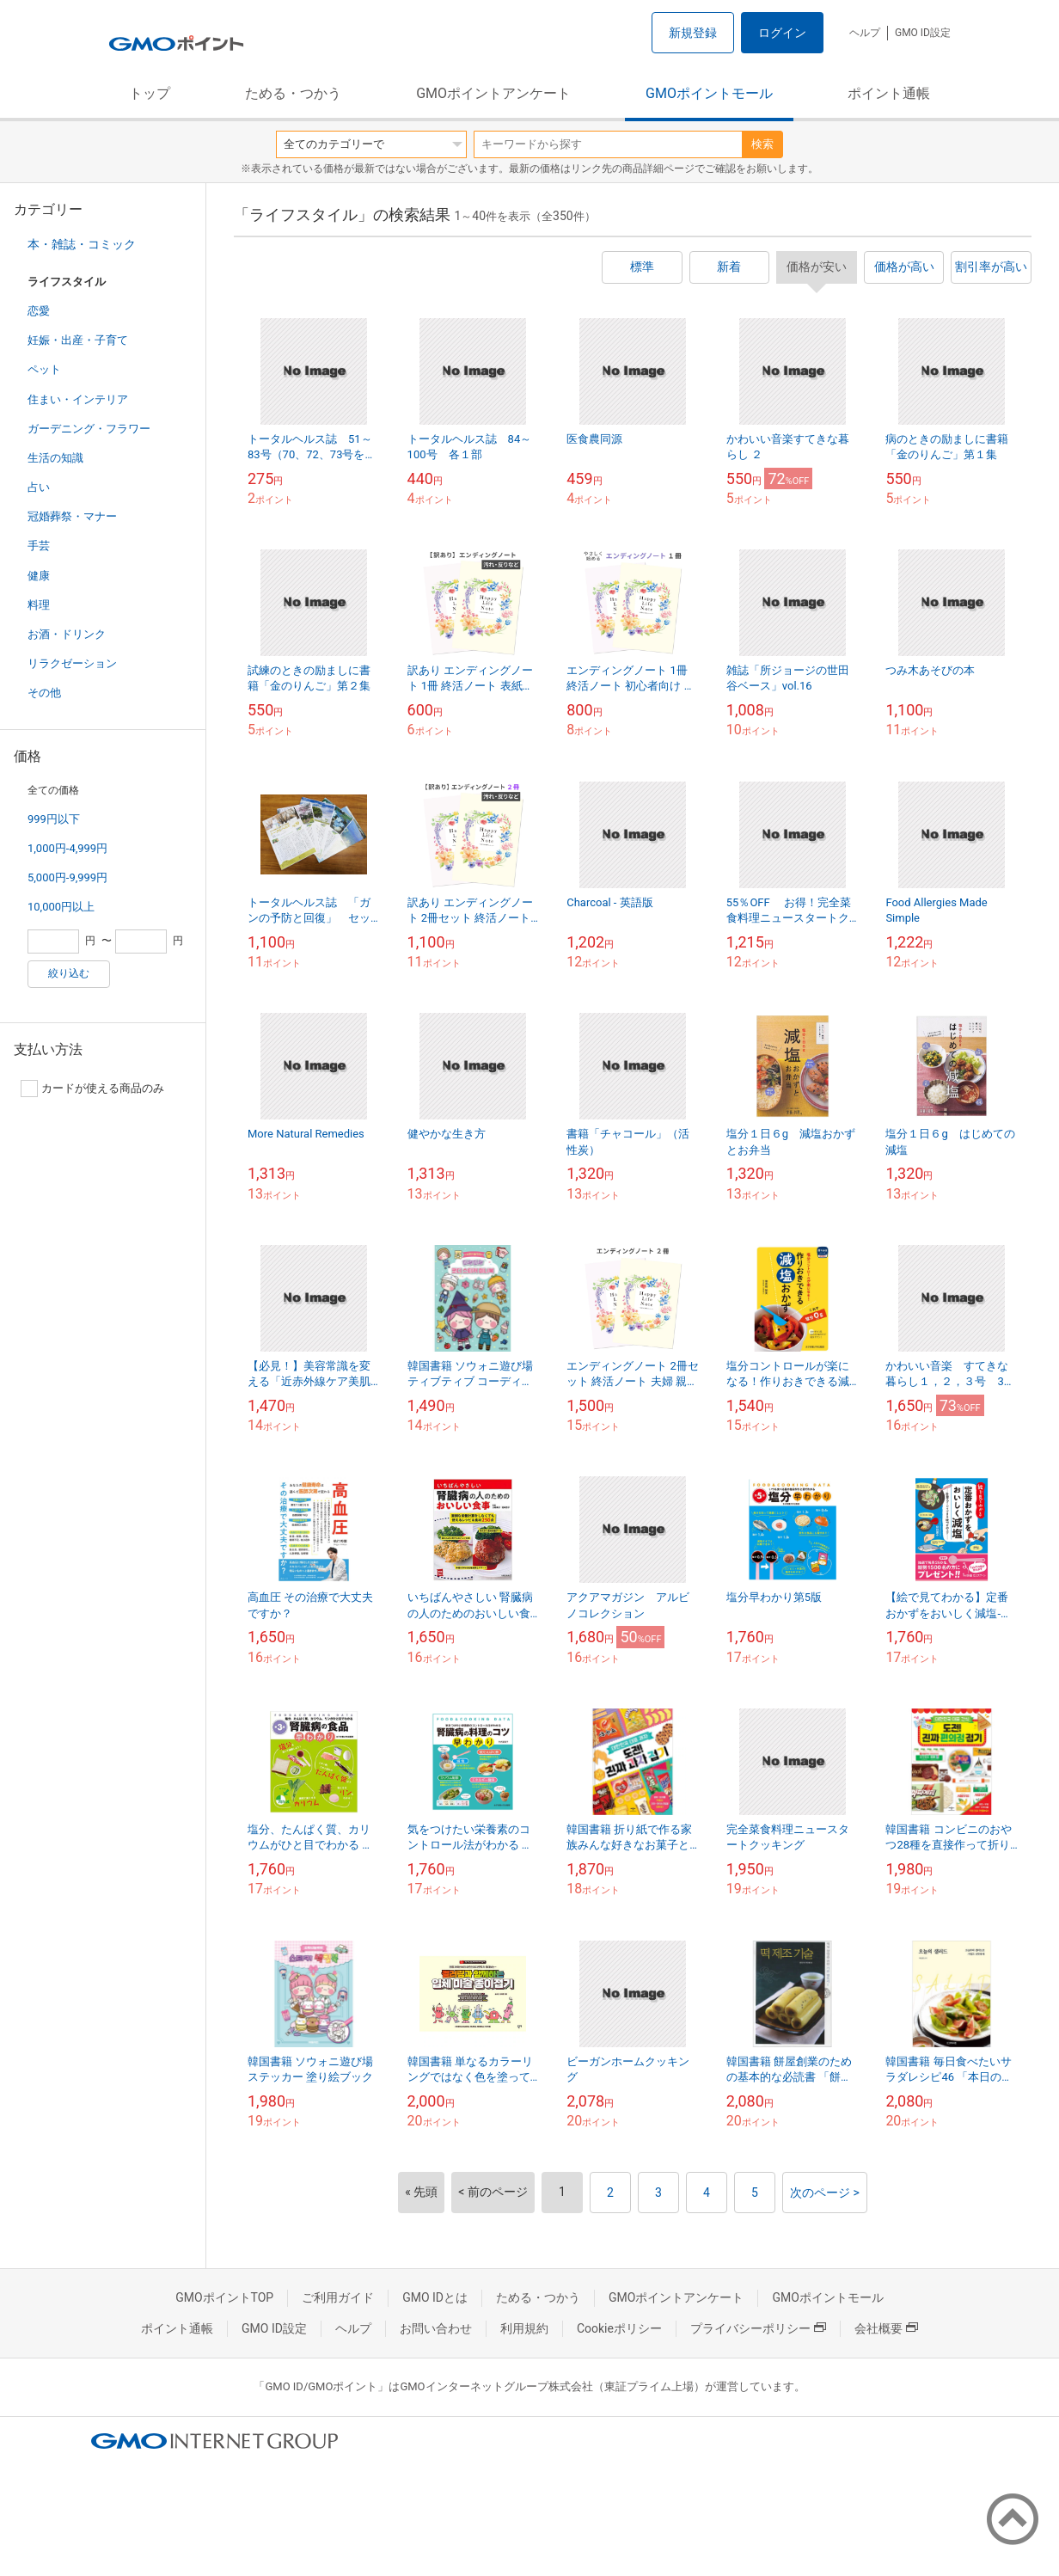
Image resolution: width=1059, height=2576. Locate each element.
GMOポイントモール (709, 93)
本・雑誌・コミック (82, 244)
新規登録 (693, 33)
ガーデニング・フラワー (89, 428)
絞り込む (68, 973)
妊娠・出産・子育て (78, 340)
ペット (44, 369)
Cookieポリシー (619, 2328)
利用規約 (524, 2328)
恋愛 (39, 310)
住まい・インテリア (78, 399)
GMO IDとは (435, 2297)
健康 (39, 575)
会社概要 (886, 2328)
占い (39, 487)
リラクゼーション (72, 663)
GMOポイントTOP (224, 2297)
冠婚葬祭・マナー (72, 516)
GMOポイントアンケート (493, 93)
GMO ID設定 (923, 33)
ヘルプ (864, 33)
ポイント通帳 (889, 93)
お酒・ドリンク (67, 634)
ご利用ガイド (338, 2297)
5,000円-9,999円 (67, 877)
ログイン (782, 33)
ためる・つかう (293, 93)
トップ (149, 93)
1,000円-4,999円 (67, 848)
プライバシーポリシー (758, 2328)
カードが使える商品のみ (92, 1088)
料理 (39, 604)
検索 (762, 144)
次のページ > (825, 2192)
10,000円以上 (61, 906)
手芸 (39, 545)
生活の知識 (55, 457)
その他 (44, 692)
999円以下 (54, 819)
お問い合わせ (436, 2328)
